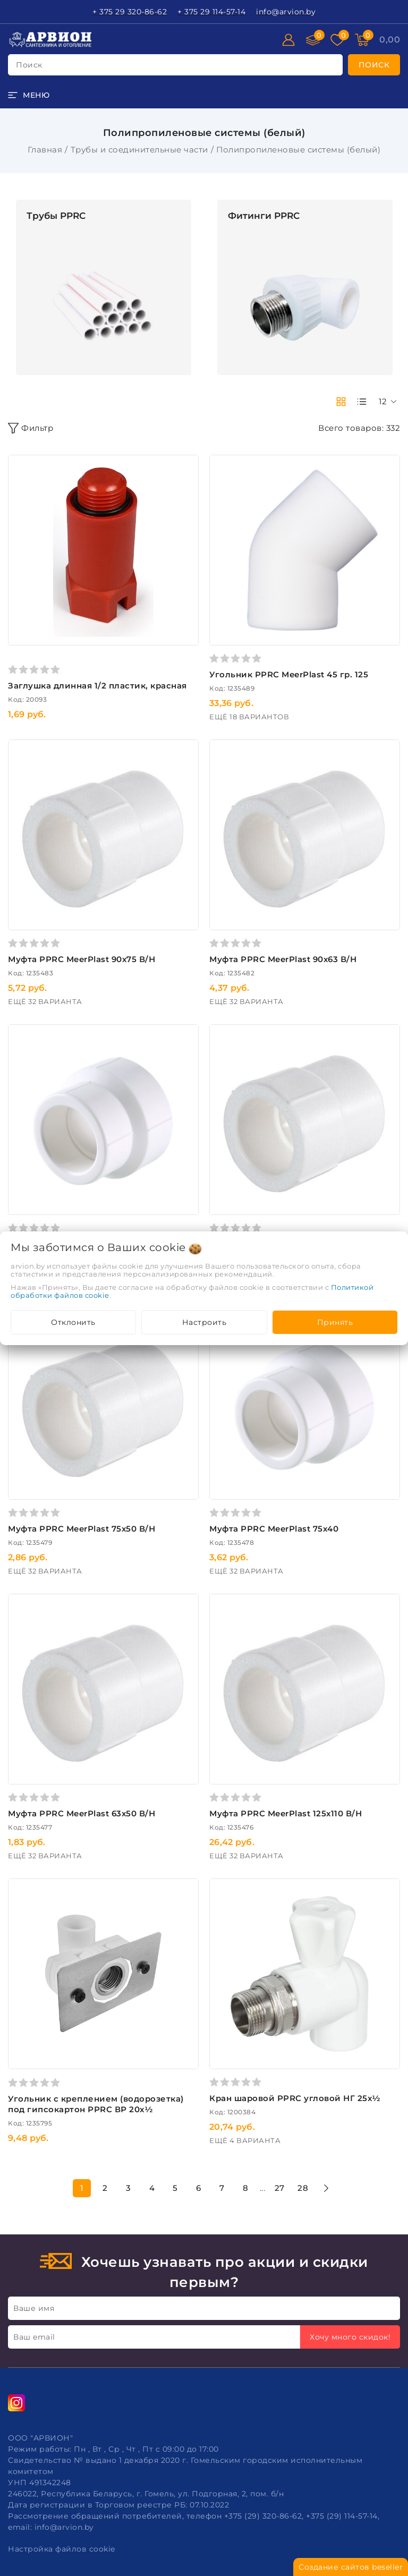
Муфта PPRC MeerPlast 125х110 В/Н (285, 1813)
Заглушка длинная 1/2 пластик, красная (97, 686)
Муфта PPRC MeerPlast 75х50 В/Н (81, 1529)
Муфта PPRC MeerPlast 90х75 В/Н (81, 959)
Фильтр (30, 428)
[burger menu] (28, 95)
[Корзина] (389, 40)
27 (280, 2188)
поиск (29, 65)
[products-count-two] (341, 402)
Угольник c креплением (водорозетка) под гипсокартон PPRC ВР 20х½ (96, 2104)
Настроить (204, 1322)
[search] (374, 64)
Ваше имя (33, 2308)
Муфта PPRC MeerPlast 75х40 (273, 1529)
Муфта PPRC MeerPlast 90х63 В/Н (282, 959)
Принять (335, 1322)
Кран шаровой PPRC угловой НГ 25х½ (295, 2098)
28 (303, 2188)
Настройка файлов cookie (61, 2549)
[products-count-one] (362, 402)
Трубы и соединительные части (139, 149)
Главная (45, 149)
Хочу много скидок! (350, 2337)
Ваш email (34, 2337)
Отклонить (73, 1322)
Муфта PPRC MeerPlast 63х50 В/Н (81, 1813)
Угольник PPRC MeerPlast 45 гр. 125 (288, 674)
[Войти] (288, 40)
